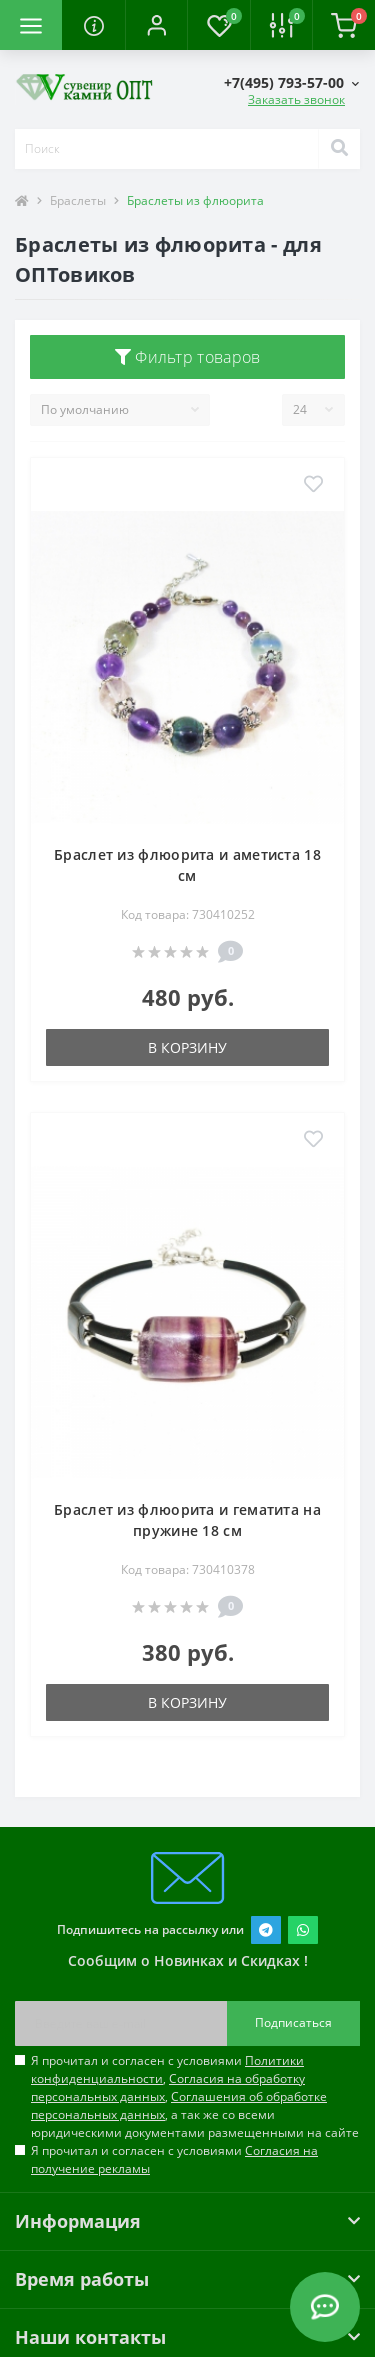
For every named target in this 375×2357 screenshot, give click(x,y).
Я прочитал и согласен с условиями (174, 2159)
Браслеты (78, 200)
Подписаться (293, 2022)
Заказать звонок (296, 99)
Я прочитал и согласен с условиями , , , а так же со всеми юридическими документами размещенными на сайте (195, 2096)
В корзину (187, 1047)
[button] (156, 25)
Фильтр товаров (188, 357)
